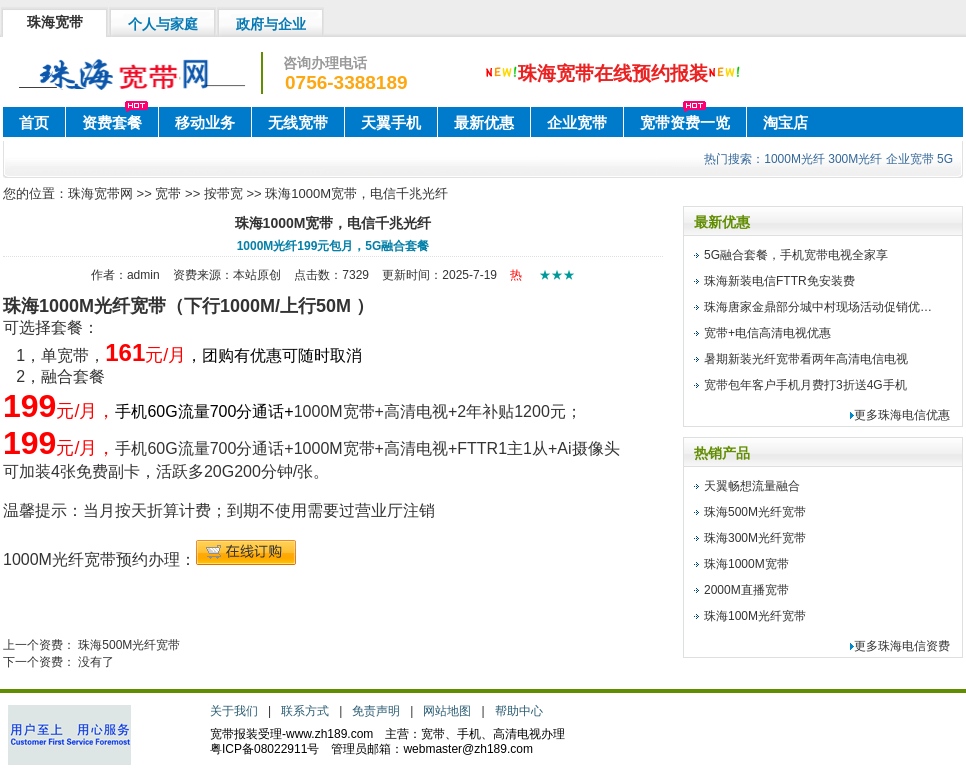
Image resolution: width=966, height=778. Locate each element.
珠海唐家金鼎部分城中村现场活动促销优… (818, 307)
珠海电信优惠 (914, 415)
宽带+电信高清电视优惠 (767, 333)
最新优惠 (484, 122)
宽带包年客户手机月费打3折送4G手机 (805, 385)
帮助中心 (519, 711)
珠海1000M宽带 (746, 564)
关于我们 (234, 711)
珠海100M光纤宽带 (755, 616)
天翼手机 (391, 122)
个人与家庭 (163, 24)
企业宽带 (577, 122)
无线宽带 (298, 122)
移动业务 (205, 122)
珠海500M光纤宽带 (129, 645)
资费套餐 (112, 122)
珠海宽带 (55, 22)
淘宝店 (785, 122)
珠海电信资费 (914, 646)
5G (945, 159)
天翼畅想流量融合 (752, 486)
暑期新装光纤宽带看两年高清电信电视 (806, 359)
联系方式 (305, 711)
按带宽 (223, 193)
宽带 (168, 193)
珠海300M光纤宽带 (755, 538)
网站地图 (447, 711)
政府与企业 (271, 24)
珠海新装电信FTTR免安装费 (779, 281)
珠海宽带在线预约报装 (613, 73)
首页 (34, 122)
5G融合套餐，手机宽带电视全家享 (796, 255)
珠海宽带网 (100, 193)
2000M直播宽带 (746, 590)
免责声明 (376, 711)
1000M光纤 (794, 159)
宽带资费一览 (685, 122)
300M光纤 (855, 159)
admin (143, 275)
